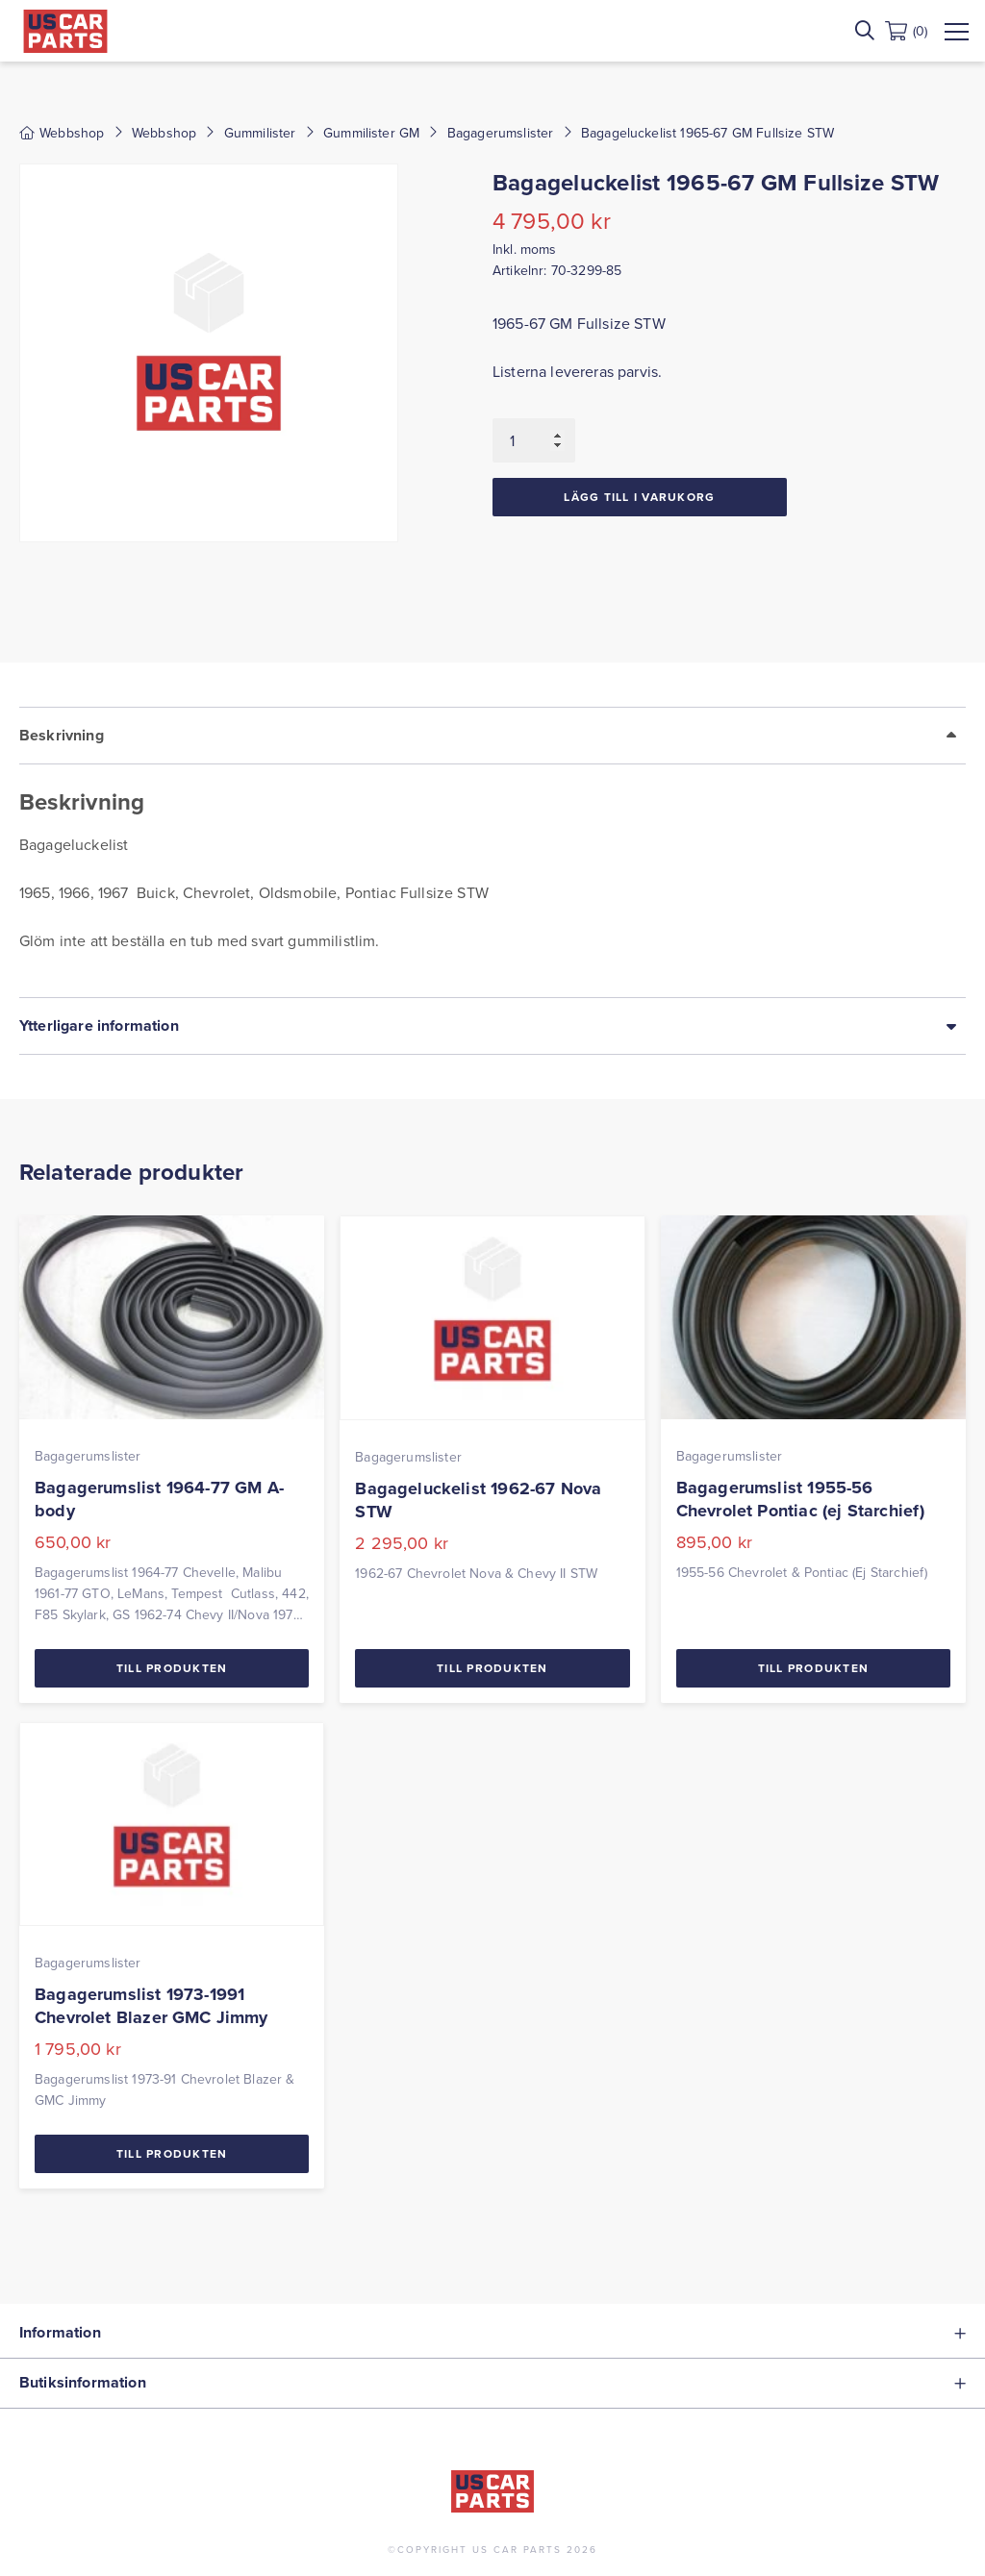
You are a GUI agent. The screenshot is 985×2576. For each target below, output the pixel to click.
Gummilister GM (371, 132)
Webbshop (164, 132)
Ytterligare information (99, 1025)
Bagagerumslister (500, 132)
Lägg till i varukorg (639, 496)
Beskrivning (61, 735)
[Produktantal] (533, 440)
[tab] (492, 852)
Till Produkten (172, 1668)
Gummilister (260, 132)
